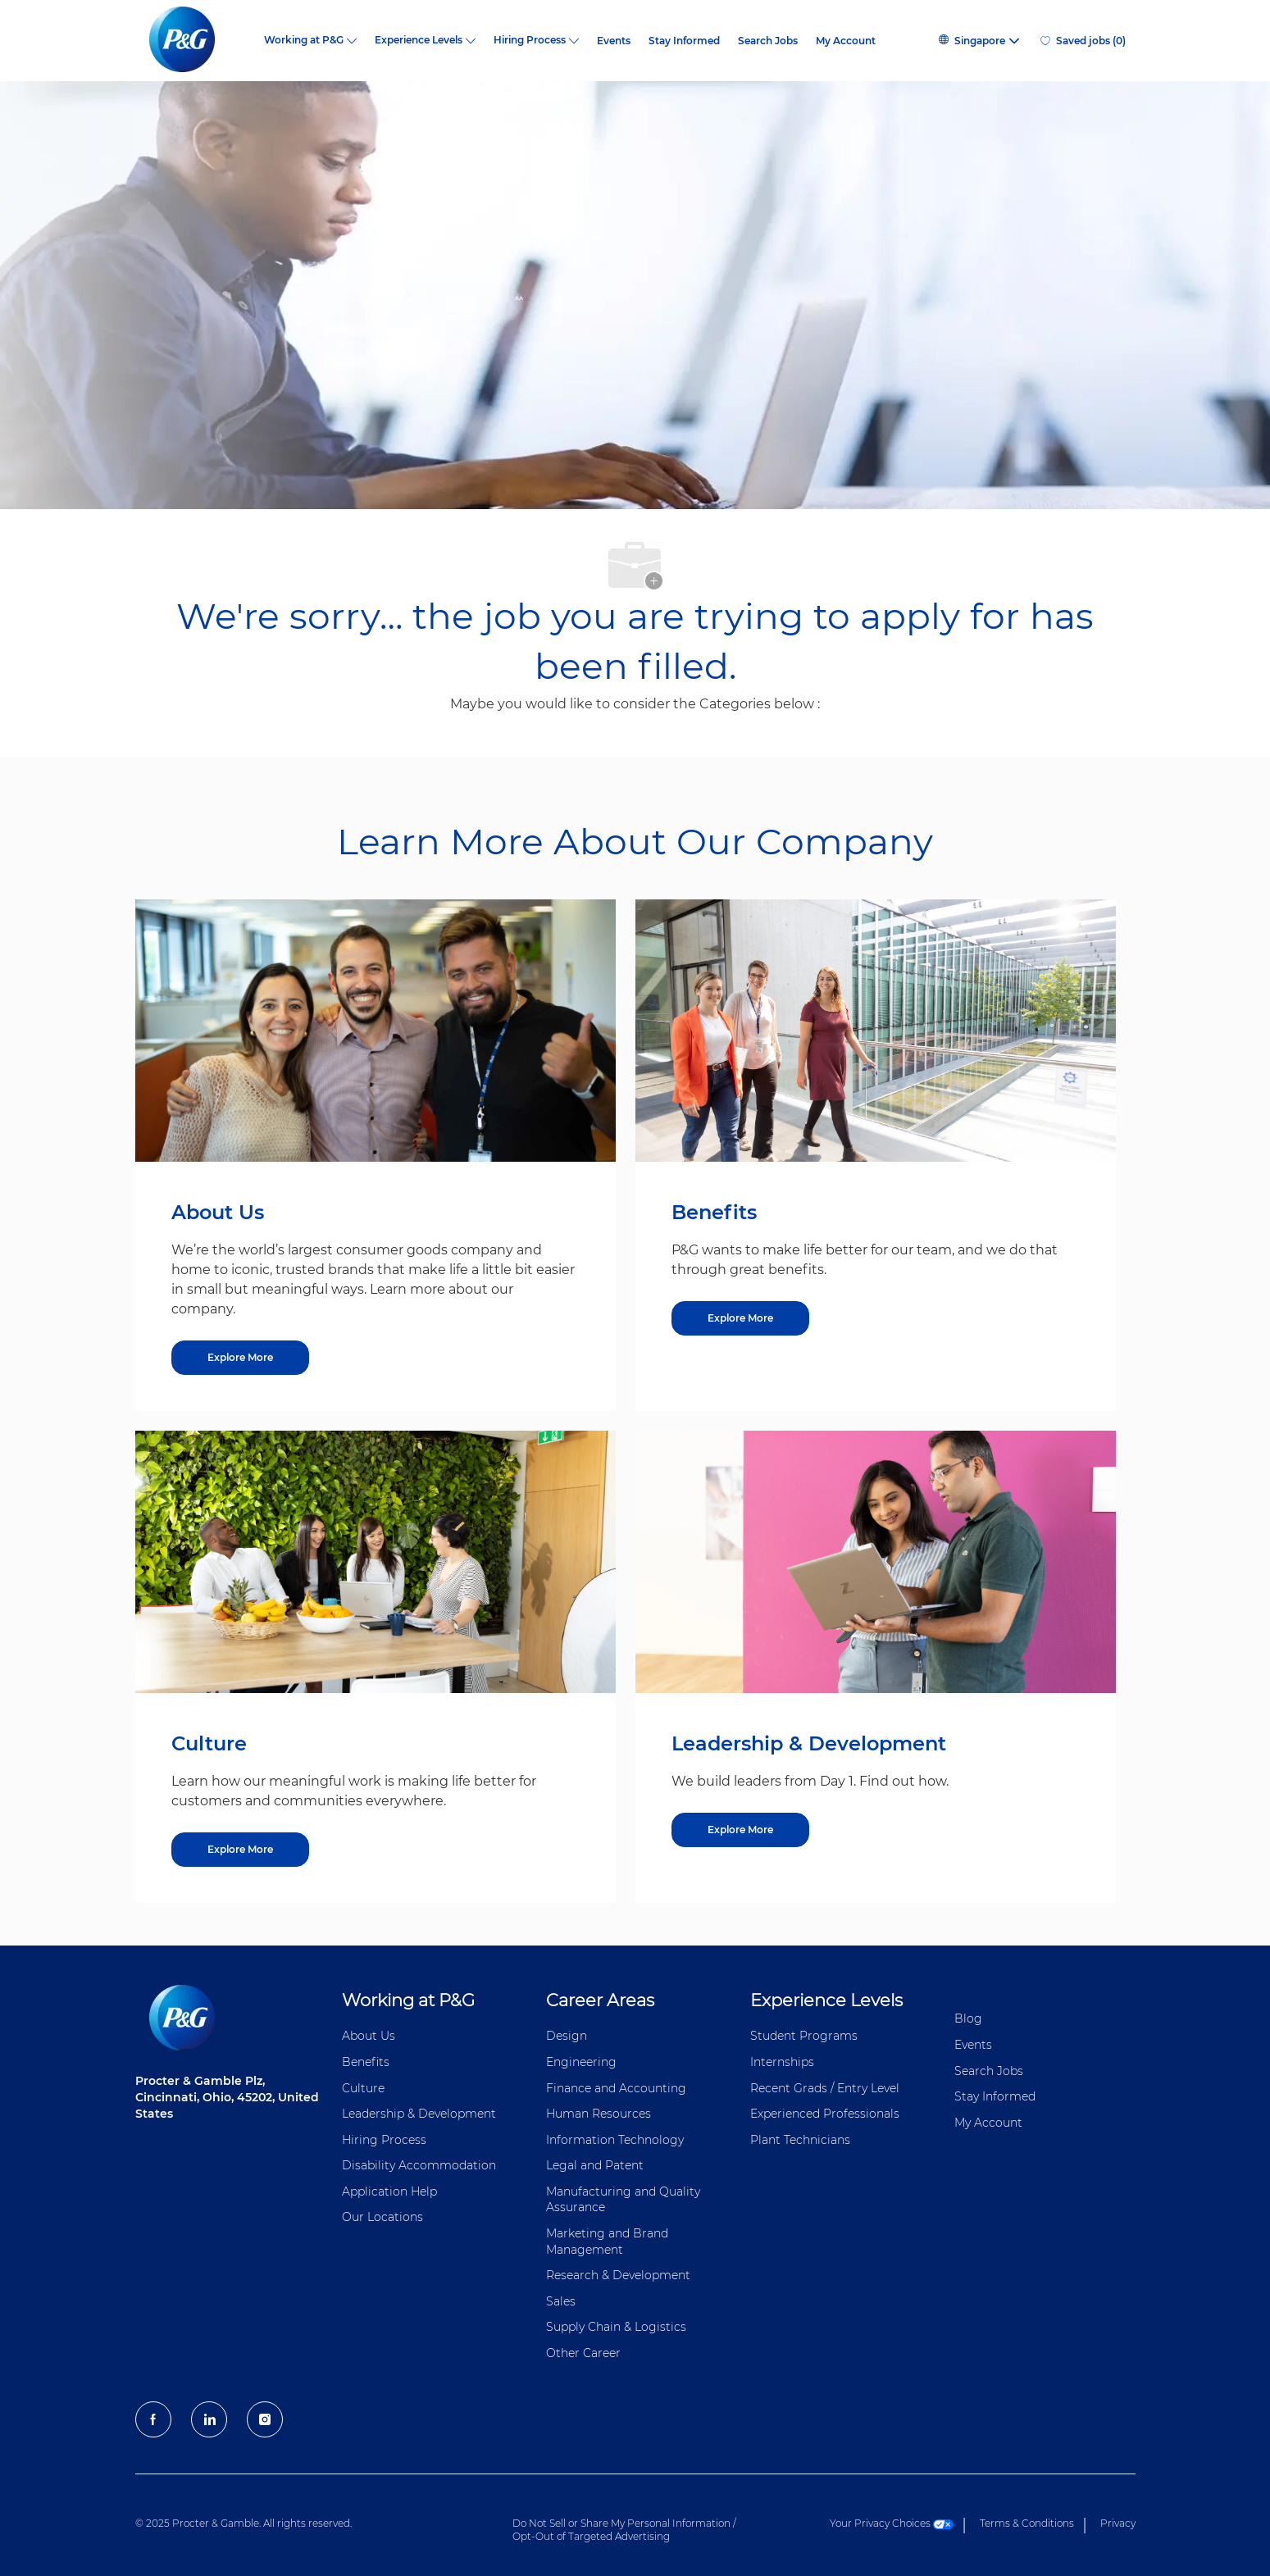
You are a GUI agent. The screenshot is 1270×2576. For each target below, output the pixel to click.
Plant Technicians (800, 2139)
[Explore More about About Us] (240, 1357)
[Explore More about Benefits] (740, 1318)
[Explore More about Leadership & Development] (740, 1830)
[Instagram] (265, 2419)
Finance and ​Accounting (616, 2088)
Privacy (1118, 2523)
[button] (978, 41)
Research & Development (618, 2275)
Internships (782, 2062)
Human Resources (598, 2113)
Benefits (365, 2062)
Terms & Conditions (1027, 2523)
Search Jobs (768, 41)
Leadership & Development (419, 2113)
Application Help (389, 2191)
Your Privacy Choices (892, 2523)
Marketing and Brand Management (607, 2241)
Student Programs (804, 2035)
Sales (561, 2301)
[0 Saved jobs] (1083, 40)
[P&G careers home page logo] (190, 40)
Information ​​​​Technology (615, 2139)
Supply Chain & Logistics (616, 2326)
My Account (846, 41)
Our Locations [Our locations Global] (382, 2217)
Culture (363, 2088)
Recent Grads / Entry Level (824, 2088)
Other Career (583, 2353)
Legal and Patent (595, 2165)
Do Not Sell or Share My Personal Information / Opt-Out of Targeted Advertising (624, 2529)
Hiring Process (384, 2139)
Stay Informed (684, 41)
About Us (368, 2035)
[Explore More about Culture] (240, 1849)
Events (613, 41)
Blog (968, 2018)
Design (566, 2035)
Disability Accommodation (419, 2165)
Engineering (581, 2062)
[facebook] (153, 2419)
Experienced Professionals (824, 2113)
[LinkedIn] (209, 2419)
